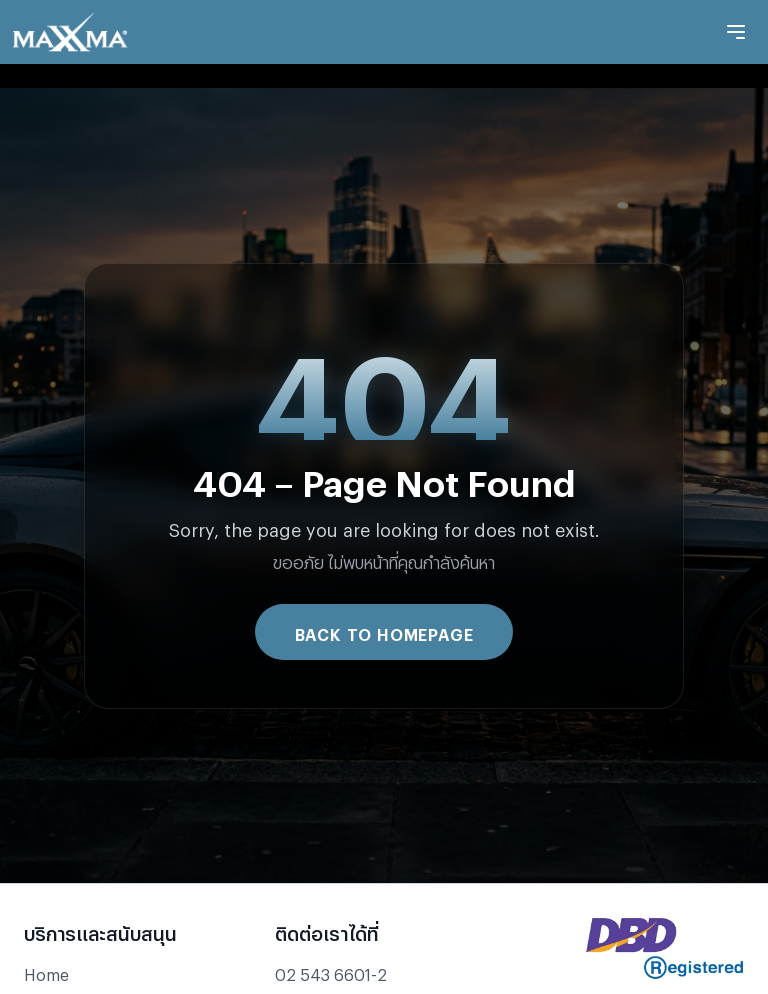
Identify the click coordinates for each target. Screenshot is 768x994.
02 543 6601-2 (331, 971)
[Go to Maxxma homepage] (70, 32)
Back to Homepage (384, 631)
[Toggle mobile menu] (736, 32)
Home (46, 971)
